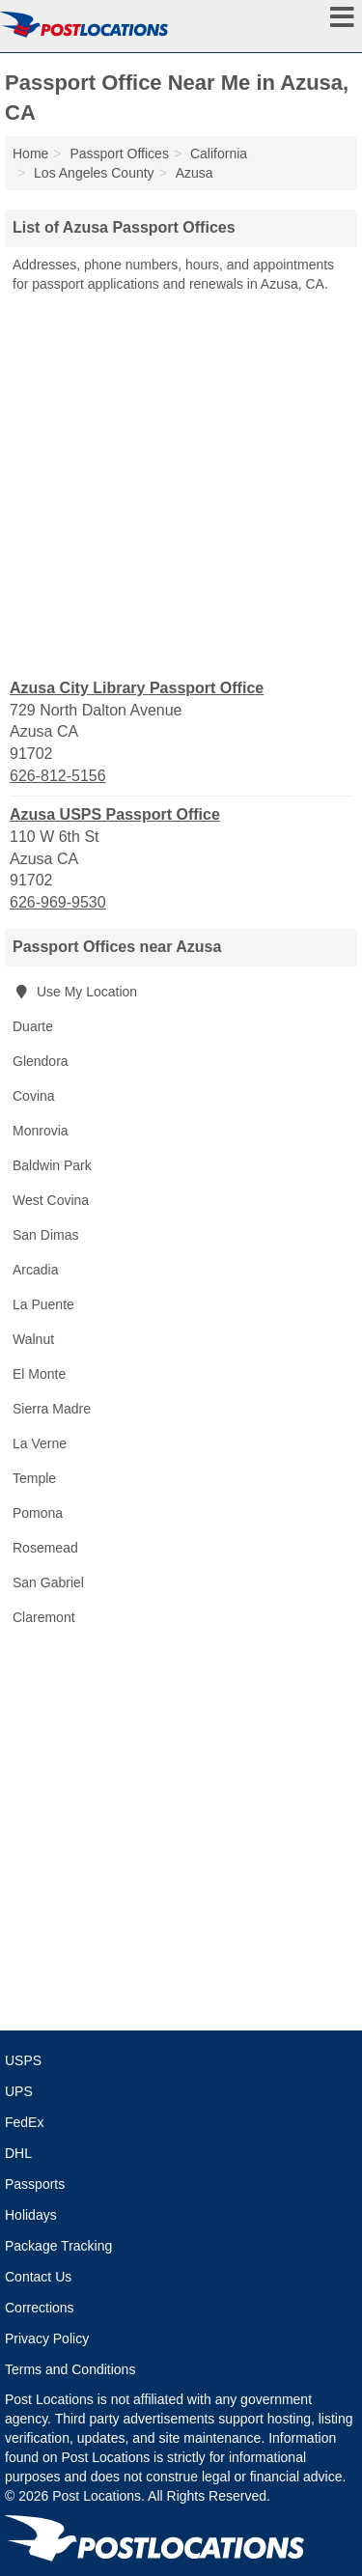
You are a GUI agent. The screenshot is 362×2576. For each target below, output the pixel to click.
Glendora (41, 1061)
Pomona (38, 1513)
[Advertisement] (181, 484)
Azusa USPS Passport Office (115, 814)
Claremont (44, 1617)
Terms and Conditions (70, 2369)
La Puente (43, 1304)
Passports (35, 2184)
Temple (34, 1478)
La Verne (40, 1443)
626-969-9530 (58, 902)
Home (30, 153)
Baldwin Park (52, 1165)
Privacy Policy (47, 2338)
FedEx (24, 2122)
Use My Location (75, 991)
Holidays (31, 2215)
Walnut (33, 1339)
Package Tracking (58, 2246)
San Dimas (45, 1235)
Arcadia (35, 1269)
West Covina (51, 1200)
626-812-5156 (58, 776)
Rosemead (45, 1547)
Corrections (39, 2307)
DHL (18, 2153)
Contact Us (38, 2276)
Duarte (33, 1026)
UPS (19, 2091)
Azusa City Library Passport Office (137, 688)
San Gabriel (48, 1582)
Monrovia (41, 1130)
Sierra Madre (52, 1408)
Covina (34, 1096)
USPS (23, 2060)
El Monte (39, 1374)
